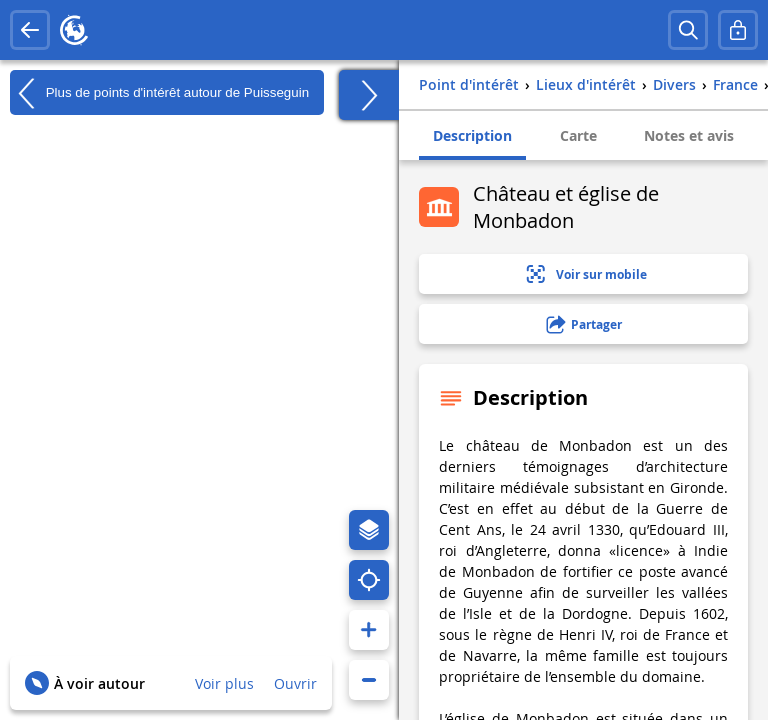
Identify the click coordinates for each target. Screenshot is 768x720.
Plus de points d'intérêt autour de (159, 93)
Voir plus (224, 683)
